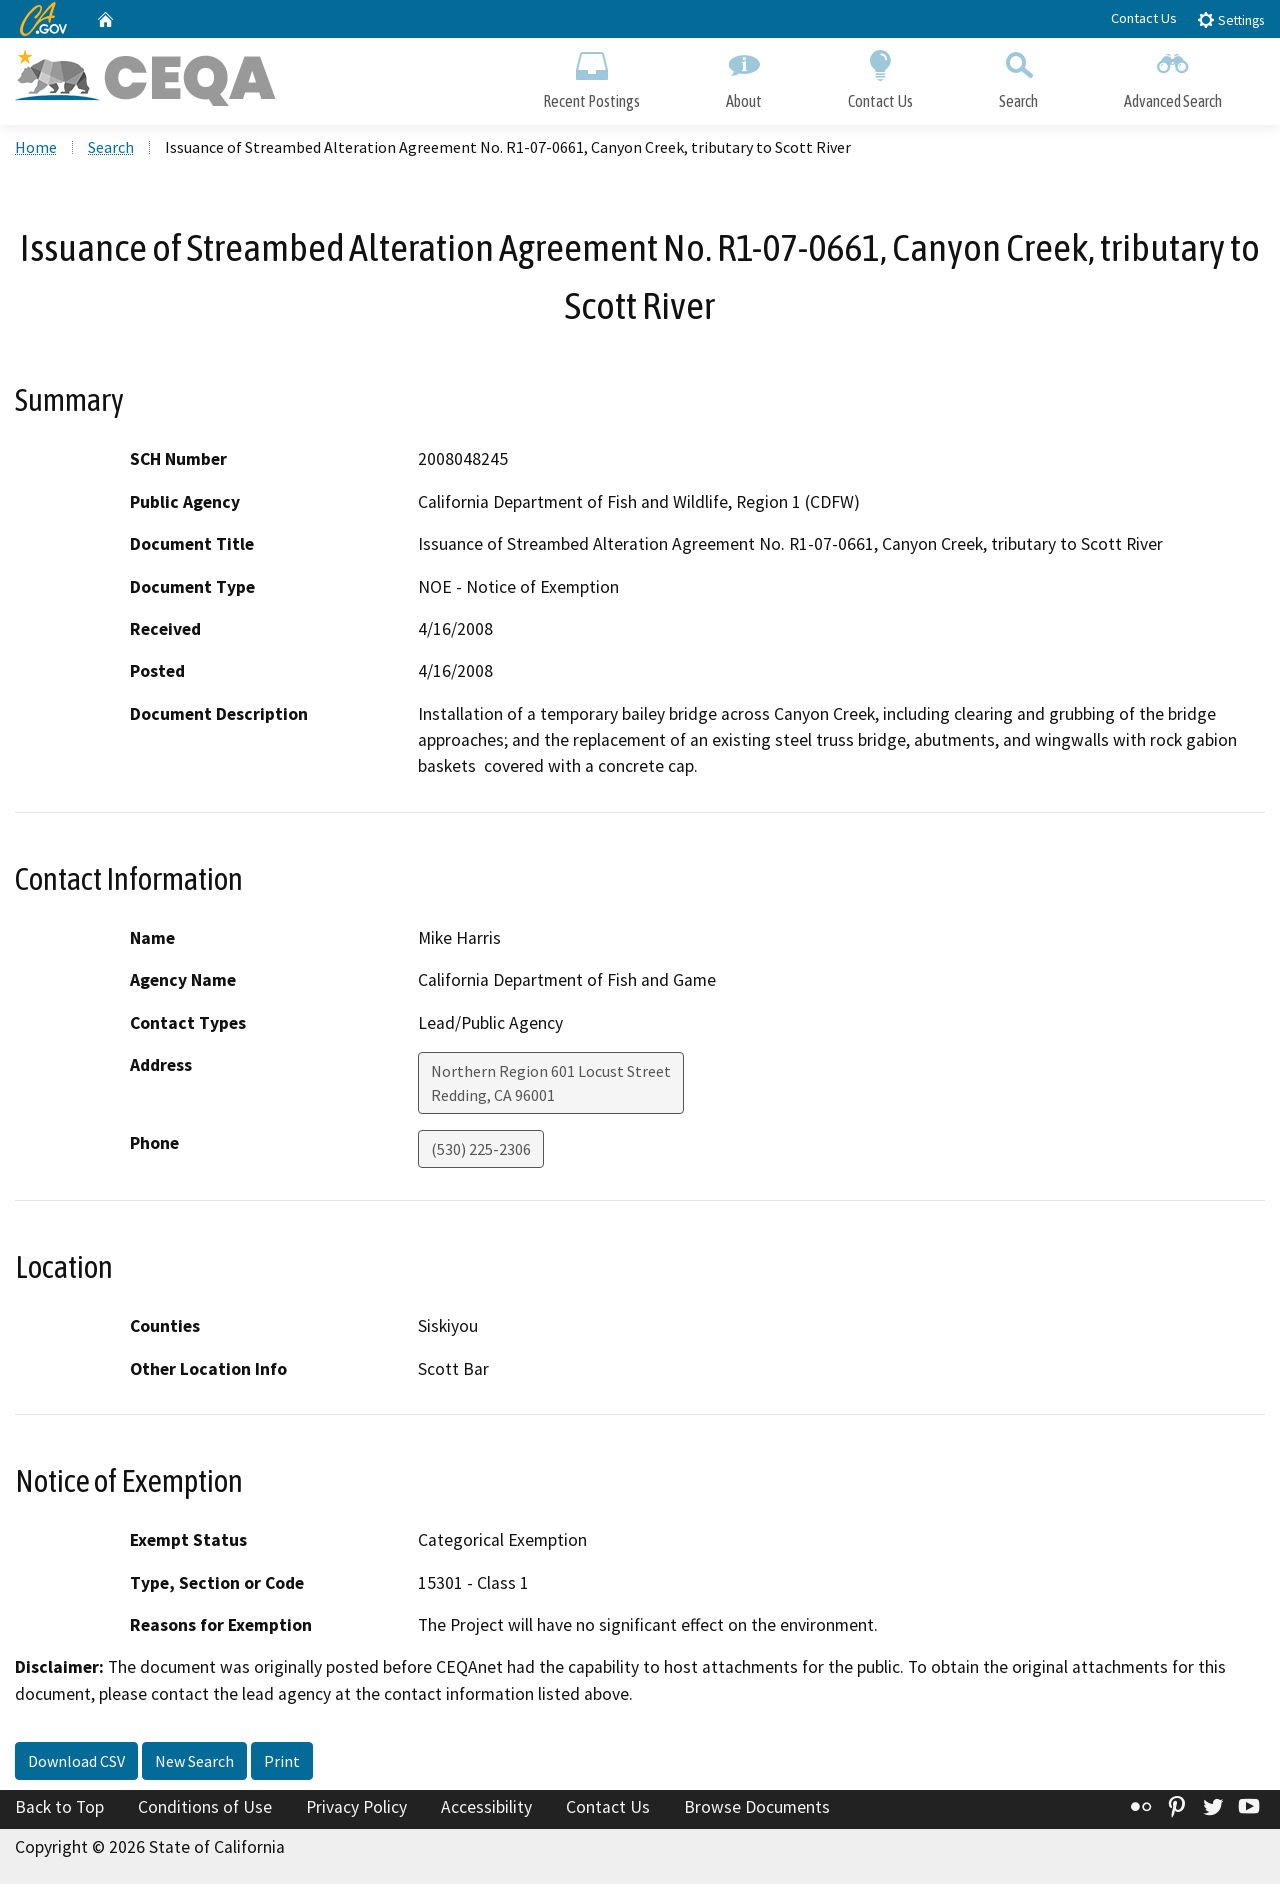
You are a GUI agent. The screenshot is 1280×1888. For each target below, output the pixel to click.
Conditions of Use (205, 1811)
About (744, 77)
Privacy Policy (356, 1811)
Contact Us (1144, 18)
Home (36, 151)
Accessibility (486, 1811)
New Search (194, 1765)
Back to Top (59, 1811)
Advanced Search (1173, 77)
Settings (1230, 19)
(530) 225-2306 (481, 1153)
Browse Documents (757, 1811)
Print (282, 1765)
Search (1018, 77)
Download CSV (76, 1765)
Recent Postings (591, 77)
